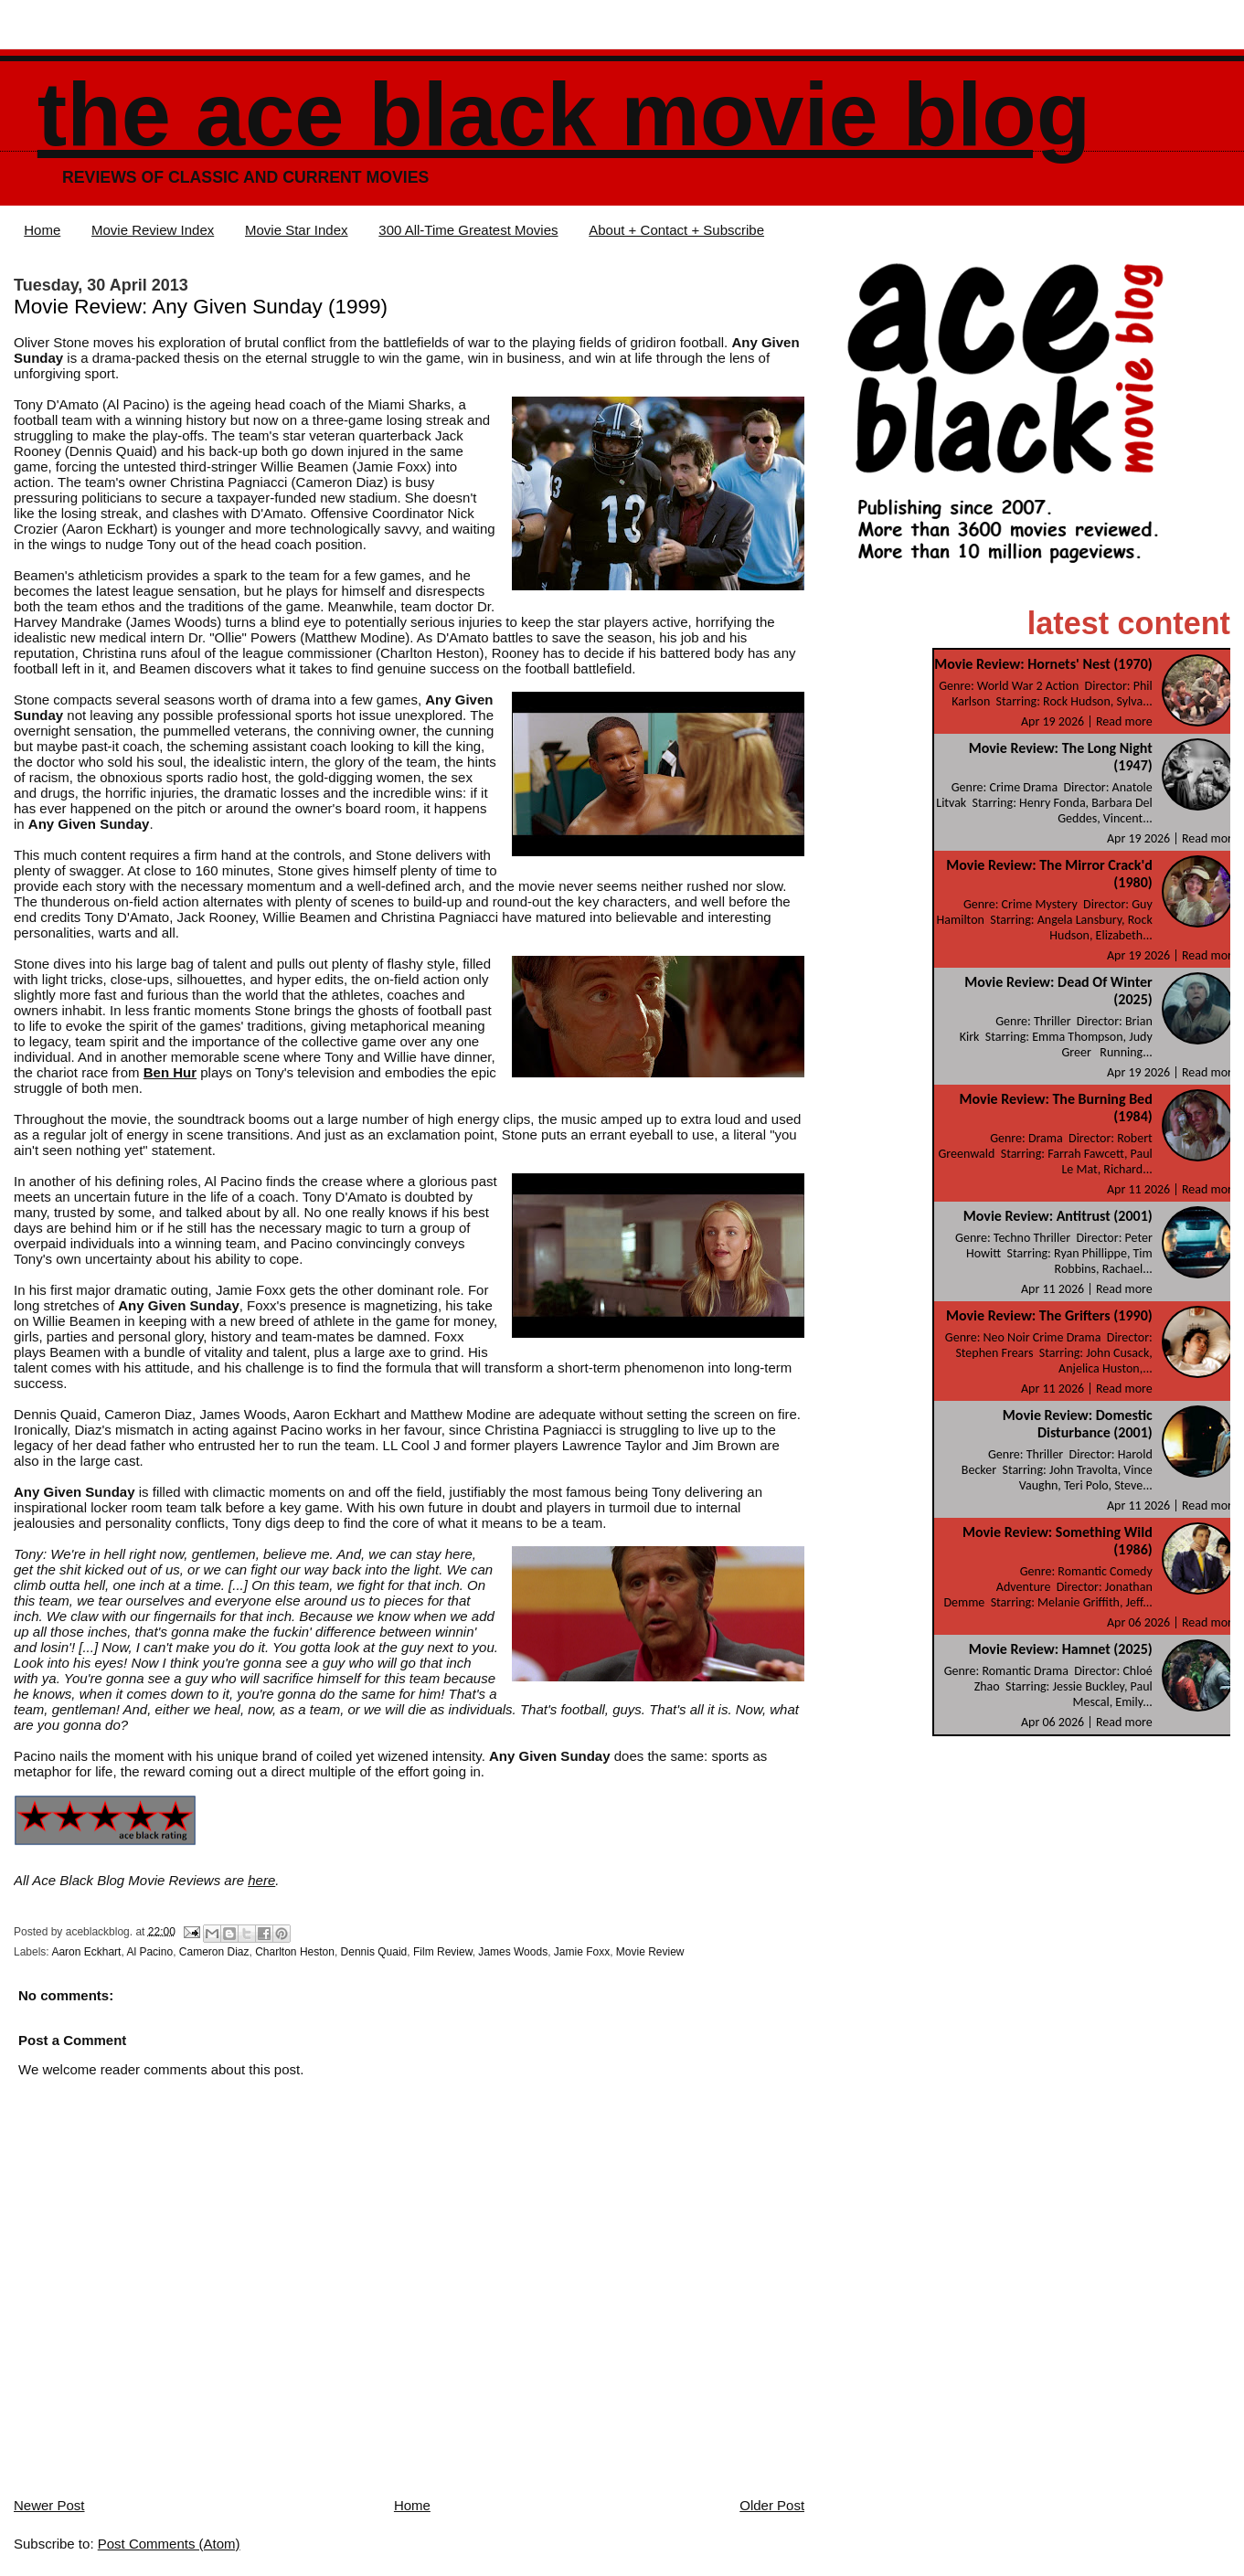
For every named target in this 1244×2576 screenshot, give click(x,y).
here (261, 1880)
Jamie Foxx (582, 1951)
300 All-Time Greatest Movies (468, 230)
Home (42, 230)
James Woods (513, 1951)
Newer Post (49, 2505)
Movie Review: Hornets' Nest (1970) (1043, 664)
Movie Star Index (296, 230)
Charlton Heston (295, 1951)
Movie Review (650, 1951)
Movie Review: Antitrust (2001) (1058, 1215)
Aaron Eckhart (86, 1951)
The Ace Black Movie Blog (563, 114)
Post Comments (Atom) (169, 2543)
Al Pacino (149, 1951)
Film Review (443, 1951)
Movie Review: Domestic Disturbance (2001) (1078, 1423)
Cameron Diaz (214, 1951)
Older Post (771, 2505)
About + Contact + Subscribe (676, 230)
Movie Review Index (152, 230)
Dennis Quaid (374, 1951)
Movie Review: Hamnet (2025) (1061, 1649)
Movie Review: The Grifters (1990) (1049, 1315)
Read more (1124, 721)
